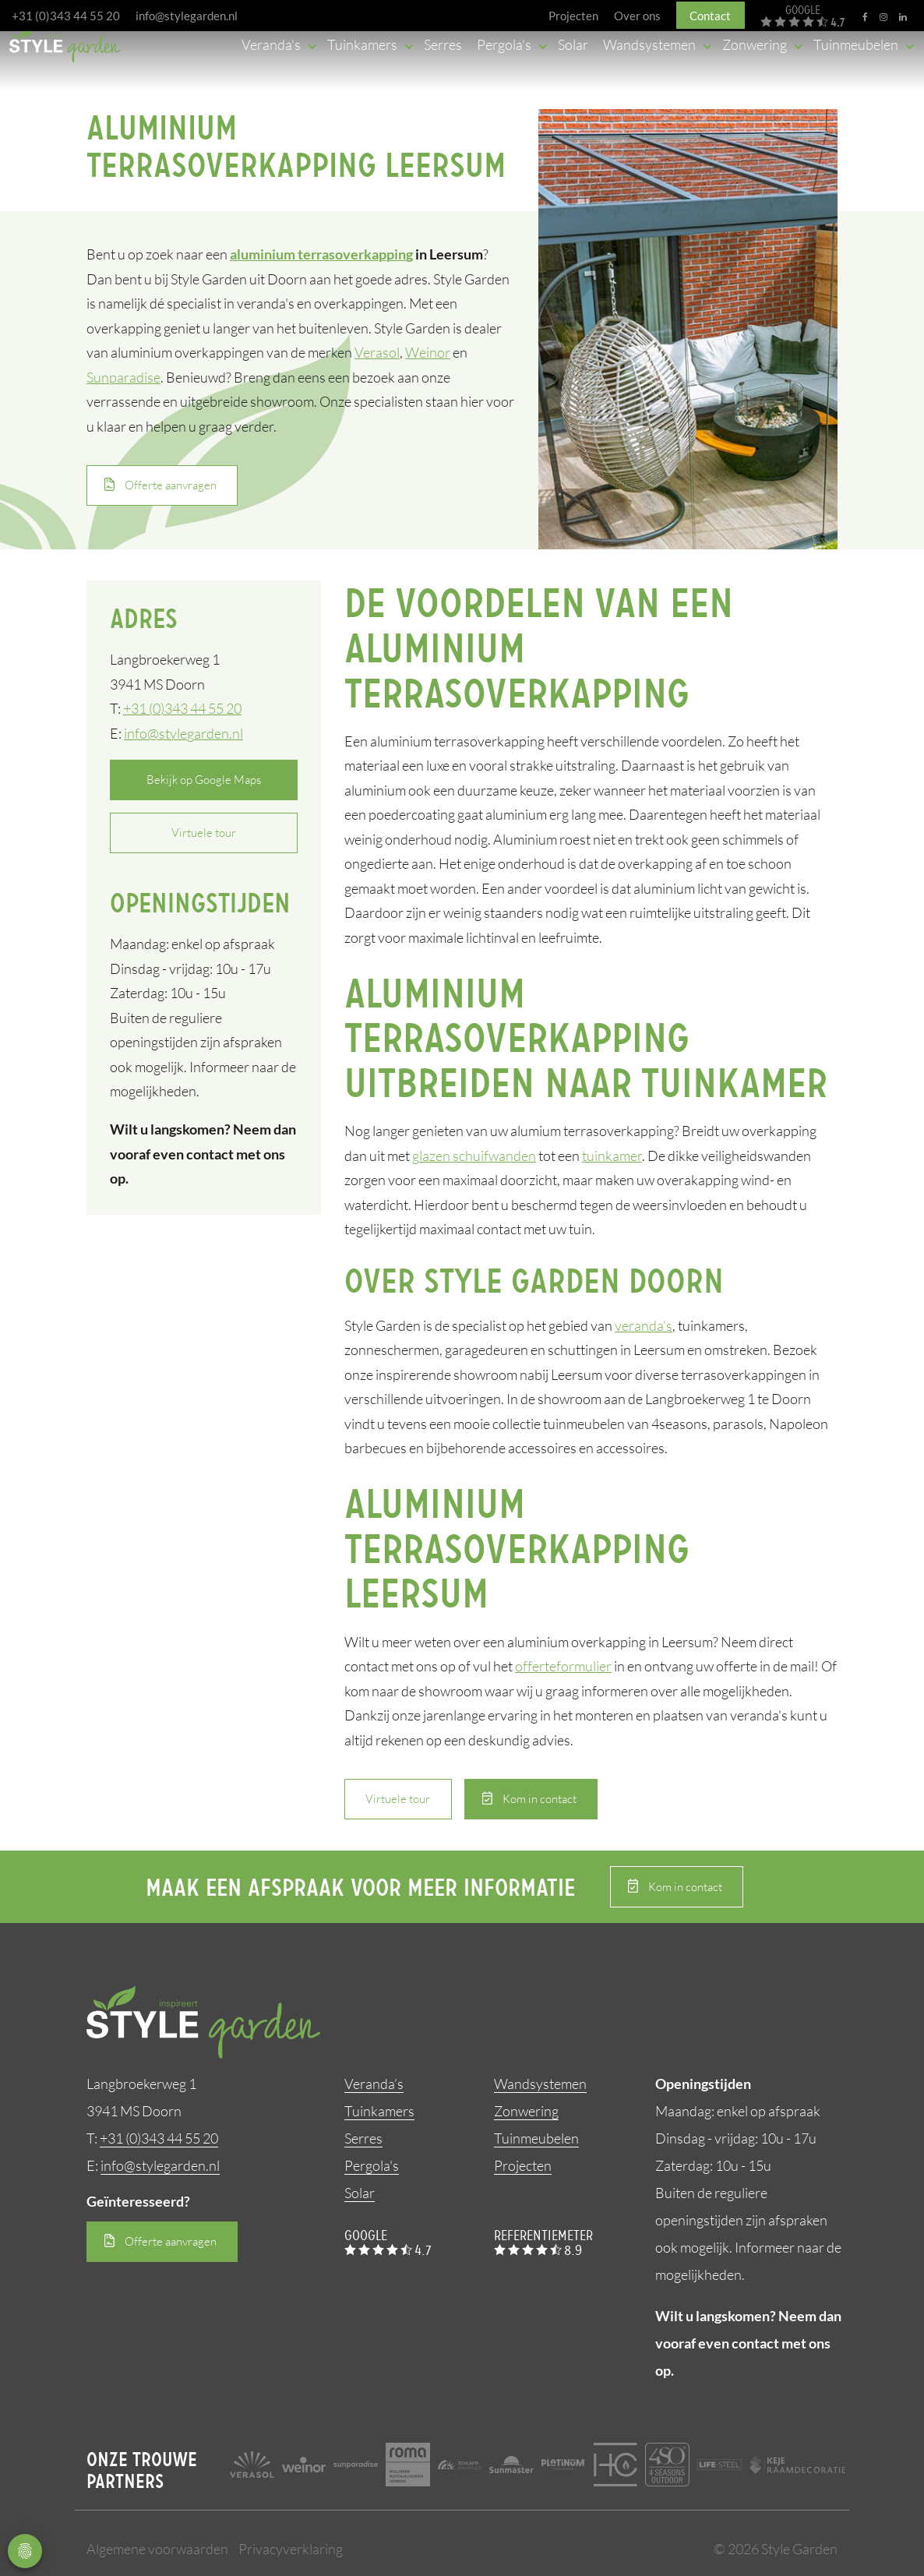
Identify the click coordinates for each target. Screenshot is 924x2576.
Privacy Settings (25, 2551)
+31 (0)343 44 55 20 (66, 16)
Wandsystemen (540, 2083)
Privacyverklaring (290, 2548)
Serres (363, 2138)
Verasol (377, 352)
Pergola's (371, 2165)
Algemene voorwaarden (157, 2548)
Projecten (523, 2165)
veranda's (643, 1325)
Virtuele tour (203, 833)
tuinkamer (612, 1155)
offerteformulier (563, 1665)
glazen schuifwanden (474, 1155)
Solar (359, 2192)
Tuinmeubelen (536, 2138)
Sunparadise (123, 377)
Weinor (427, 352)
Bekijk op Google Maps (203, 779)
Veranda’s (374, 2083)
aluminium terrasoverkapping (321, 254)
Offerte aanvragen (171, 485)
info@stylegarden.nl (187, 16)
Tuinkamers (379, 2110)
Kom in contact (540, 1798)
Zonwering (526, 2110)
